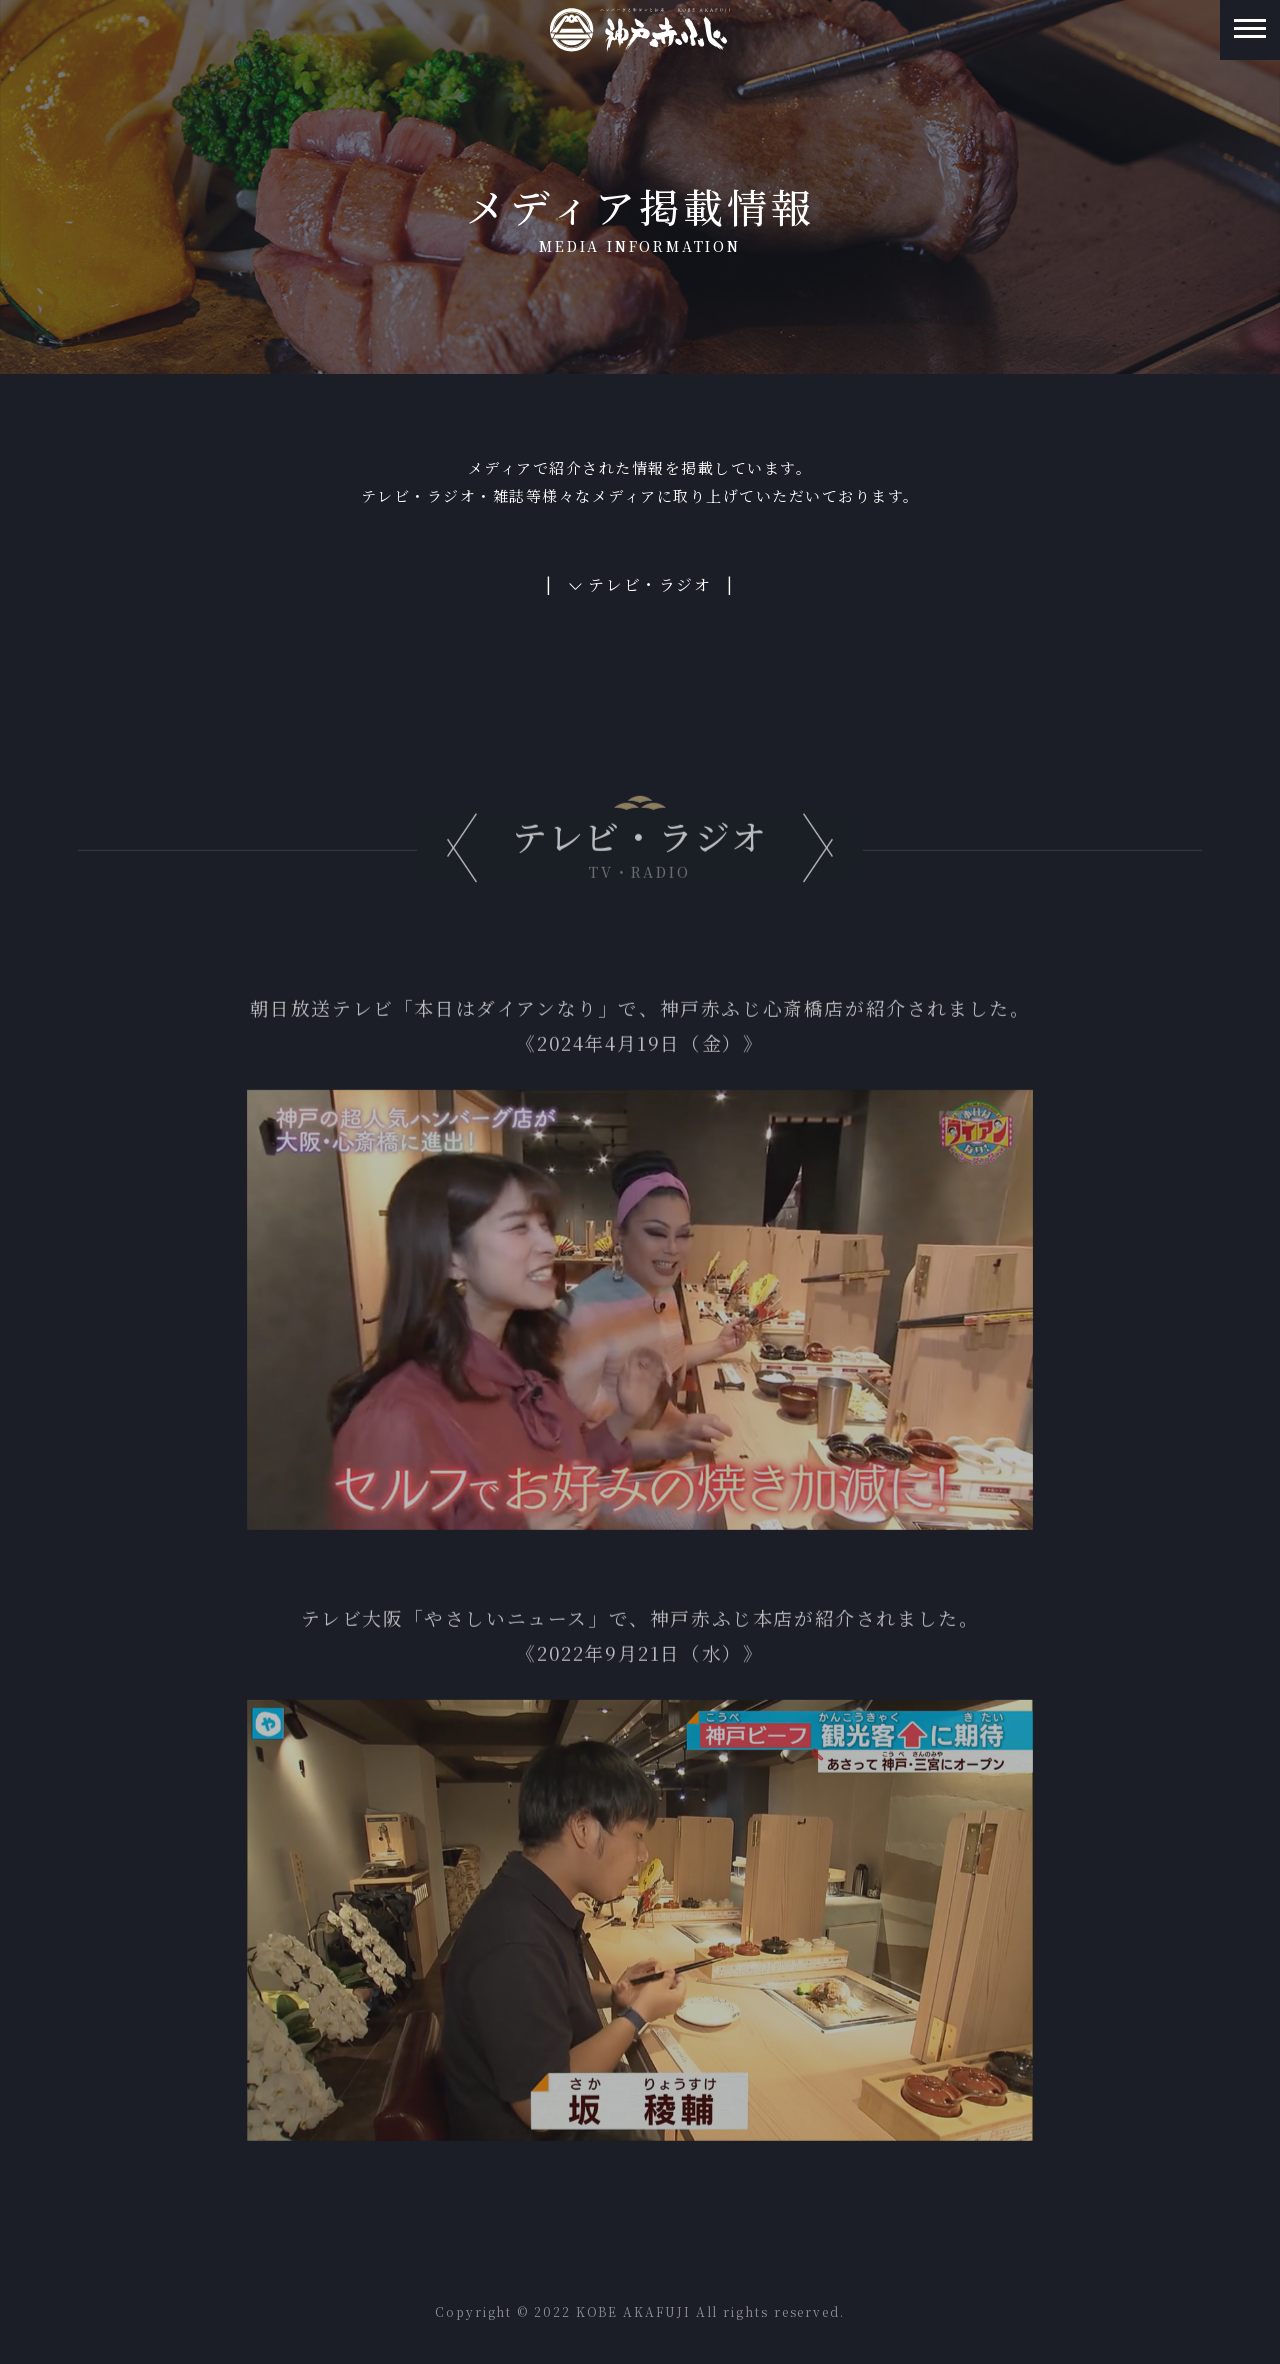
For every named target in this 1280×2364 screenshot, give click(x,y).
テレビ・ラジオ (649, 584)
